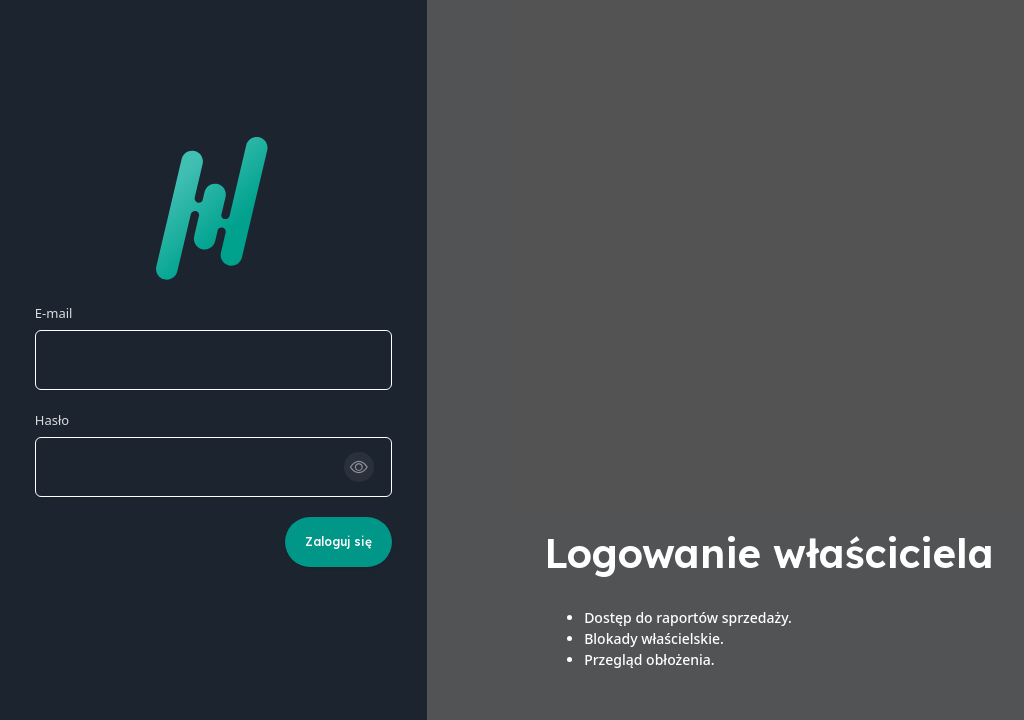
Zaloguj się (338, 541)
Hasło (52, 420)
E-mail (54, 313)
